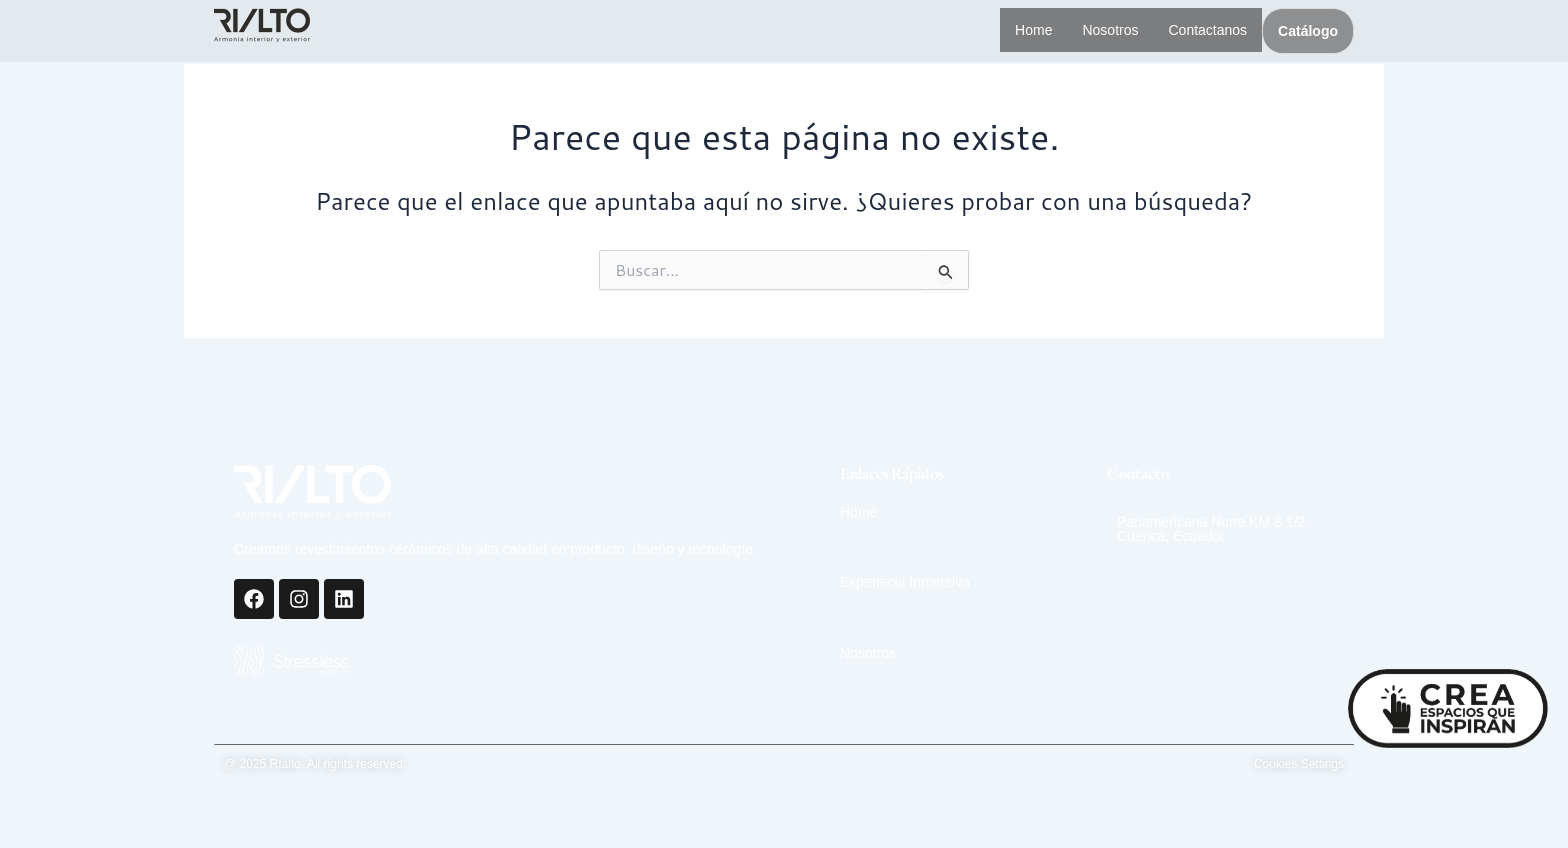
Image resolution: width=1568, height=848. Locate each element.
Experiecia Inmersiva (905, 582)
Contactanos (1204, 30)
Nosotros (1101, 30)
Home (1021, 30)
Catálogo (1308, 31)
